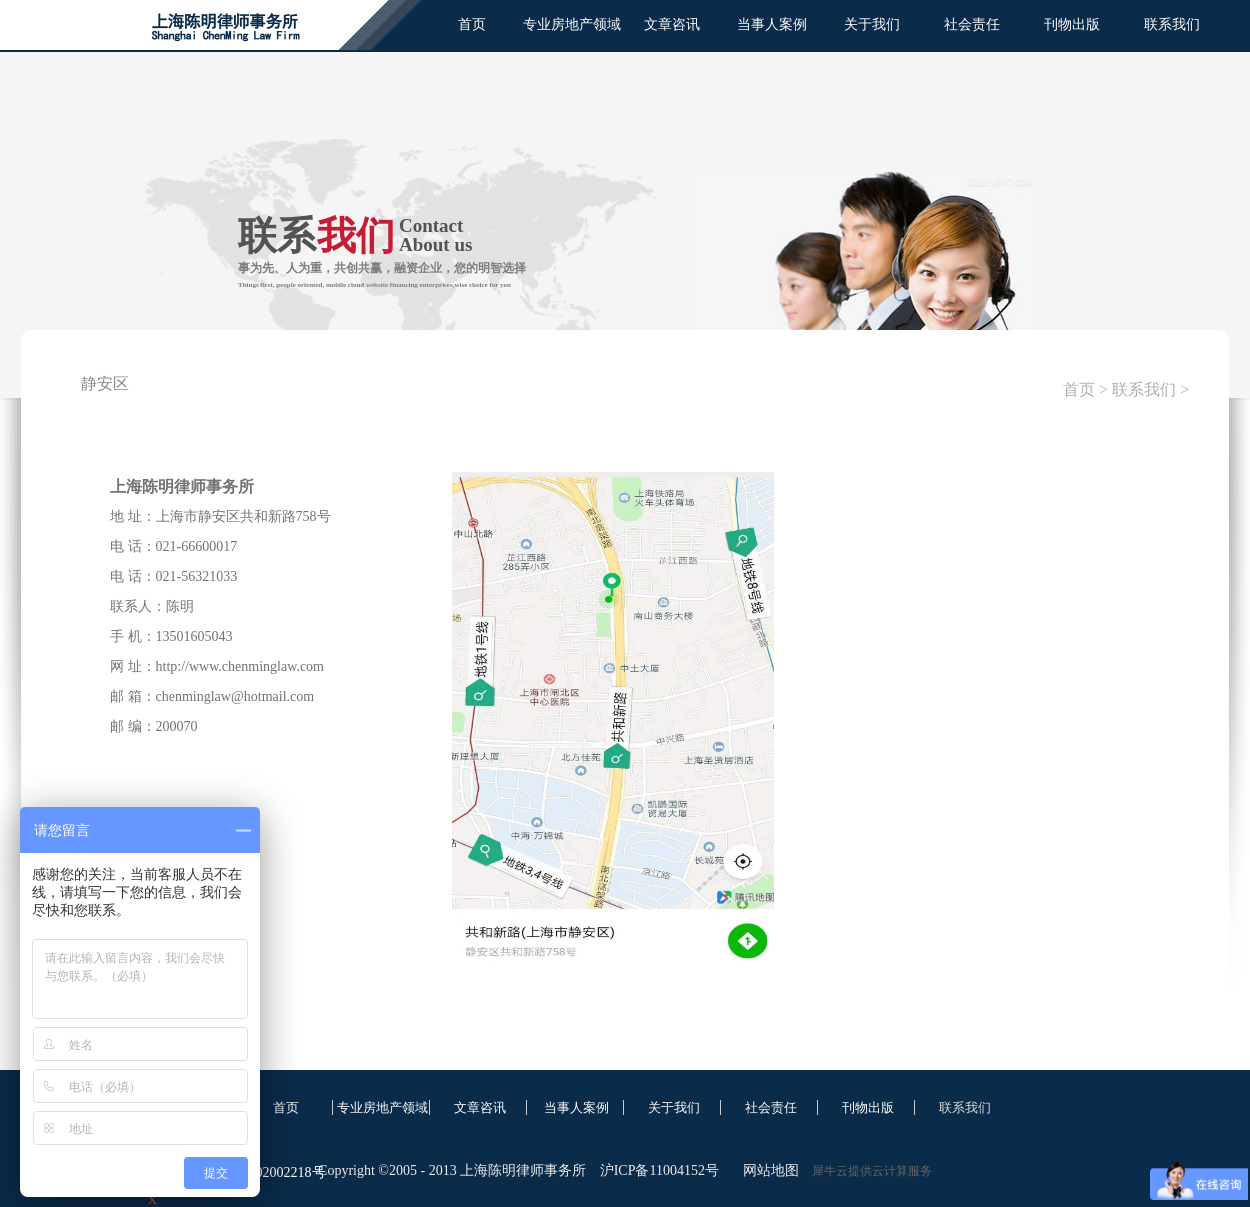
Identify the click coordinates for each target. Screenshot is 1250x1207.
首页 (472, 24)
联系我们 (1144, 389)
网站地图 (767, 1170)
